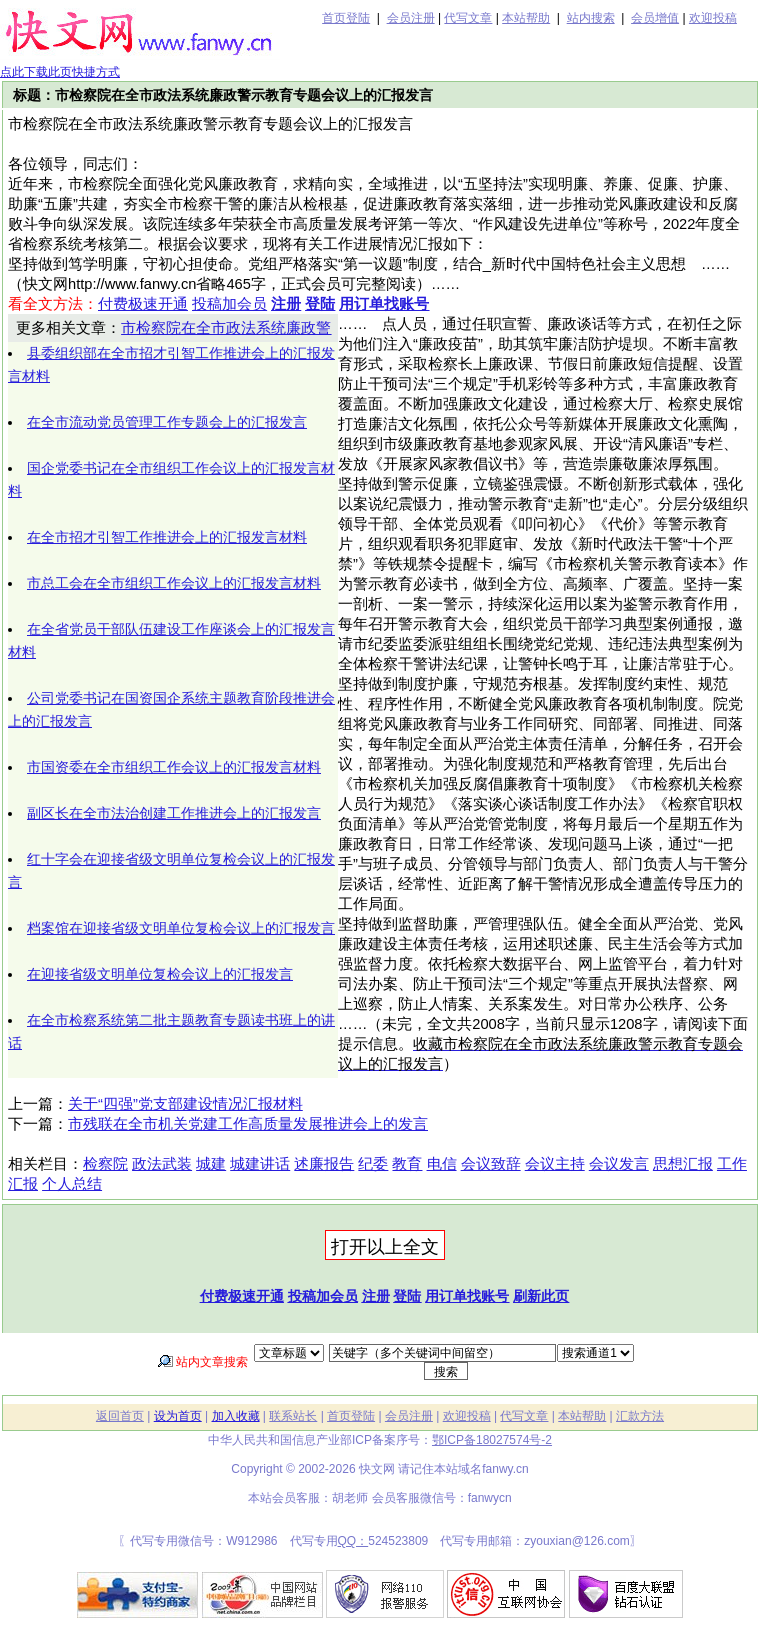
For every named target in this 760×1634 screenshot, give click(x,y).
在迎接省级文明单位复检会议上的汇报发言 (160, 974)
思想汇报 (683, 1164)
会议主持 (555, 1164)
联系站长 (293, 1416)
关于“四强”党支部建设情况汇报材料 (185, 1104)
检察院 (105, 1164)
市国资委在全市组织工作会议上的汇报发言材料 (174, 767)
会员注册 (411, 18)
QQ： (353, 1541)
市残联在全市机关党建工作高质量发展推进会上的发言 (248, 1124)
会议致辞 (491, 1164)
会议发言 (619, 1164)
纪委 (373, 1164)
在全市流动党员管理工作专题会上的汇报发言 (167, 422)
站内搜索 (591, 18)
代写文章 (468, 18)
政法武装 (162, 1164)
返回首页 (120, 1416)
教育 (407, 1164)
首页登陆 (346, 18)
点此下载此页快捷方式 (60, 72)
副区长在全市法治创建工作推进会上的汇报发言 (174, 813)
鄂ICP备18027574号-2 (492, 1440)
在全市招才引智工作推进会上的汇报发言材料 (167, 537)
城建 (211, 1164)
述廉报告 (324, 1164)
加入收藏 (236, 1416)
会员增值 (655, 18)
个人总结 (72, 1184)
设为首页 (178, 1416)
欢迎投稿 (713, 18)
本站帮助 (526, 18)
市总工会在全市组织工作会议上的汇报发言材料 (174, 583)
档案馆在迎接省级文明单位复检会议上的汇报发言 (181, 928)
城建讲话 (260, 1164)
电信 (442, 1164)
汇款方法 (640, 1416)
